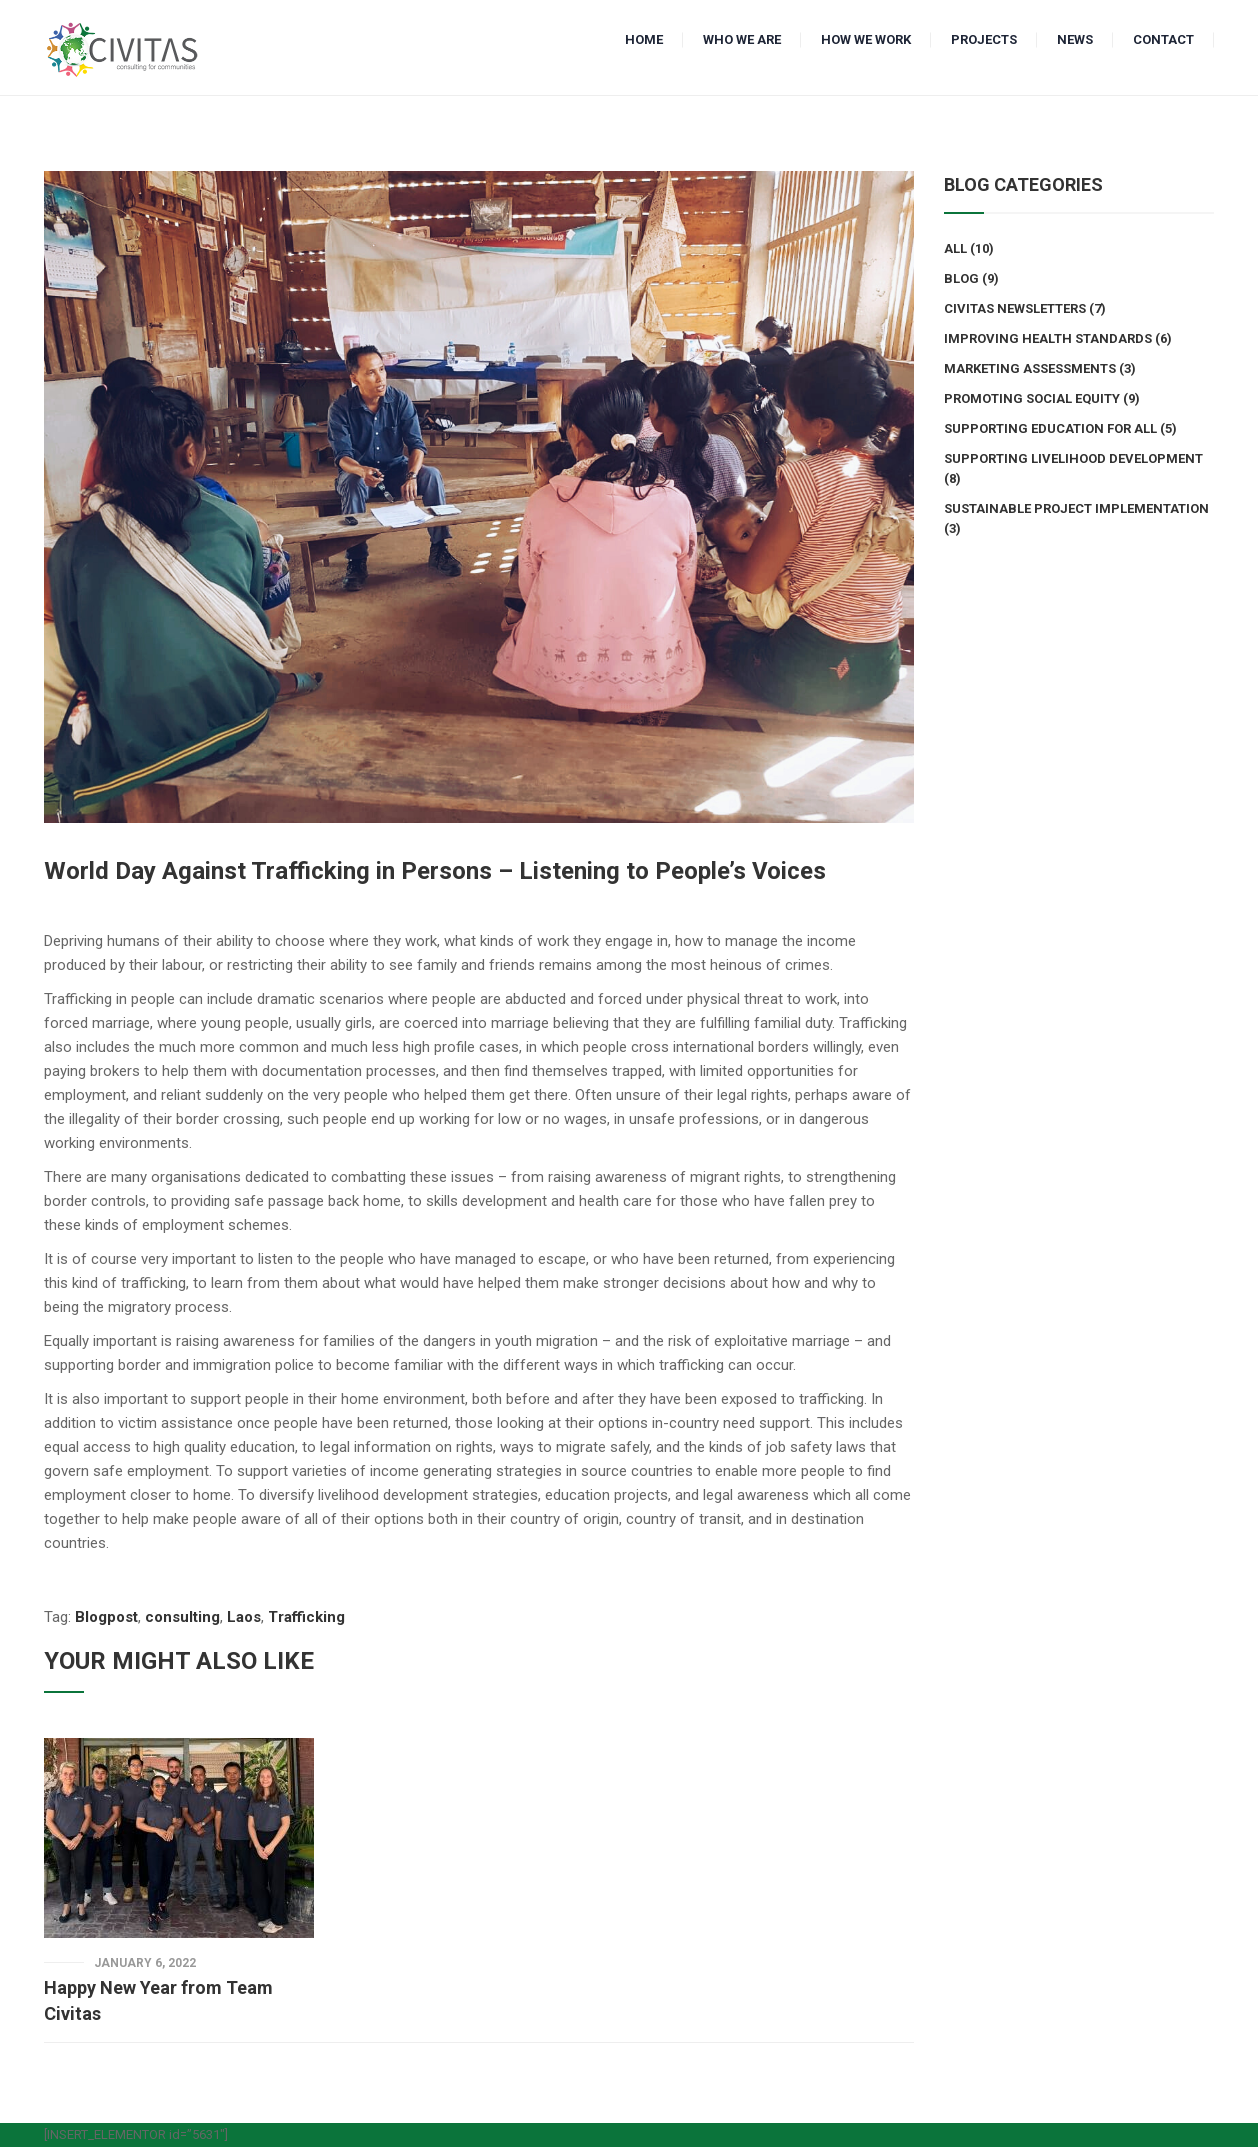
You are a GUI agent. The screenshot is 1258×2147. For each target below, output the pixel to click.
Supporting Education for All (1050, 428)
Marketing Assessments (1030, 368)
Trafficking (306, 1617)
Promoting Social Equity (1032, 398)
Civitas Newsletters (1015, 308)
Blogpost (106, 1617)
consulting (182, 1617)
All (955, 248)
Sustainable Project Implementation (1076, 508)
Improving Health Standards (1048, 338)
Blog (961, 278)
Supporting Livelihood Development (1073, 458)
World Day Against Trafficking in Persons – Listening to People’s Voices (435, 871)
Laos (244, 1617)
